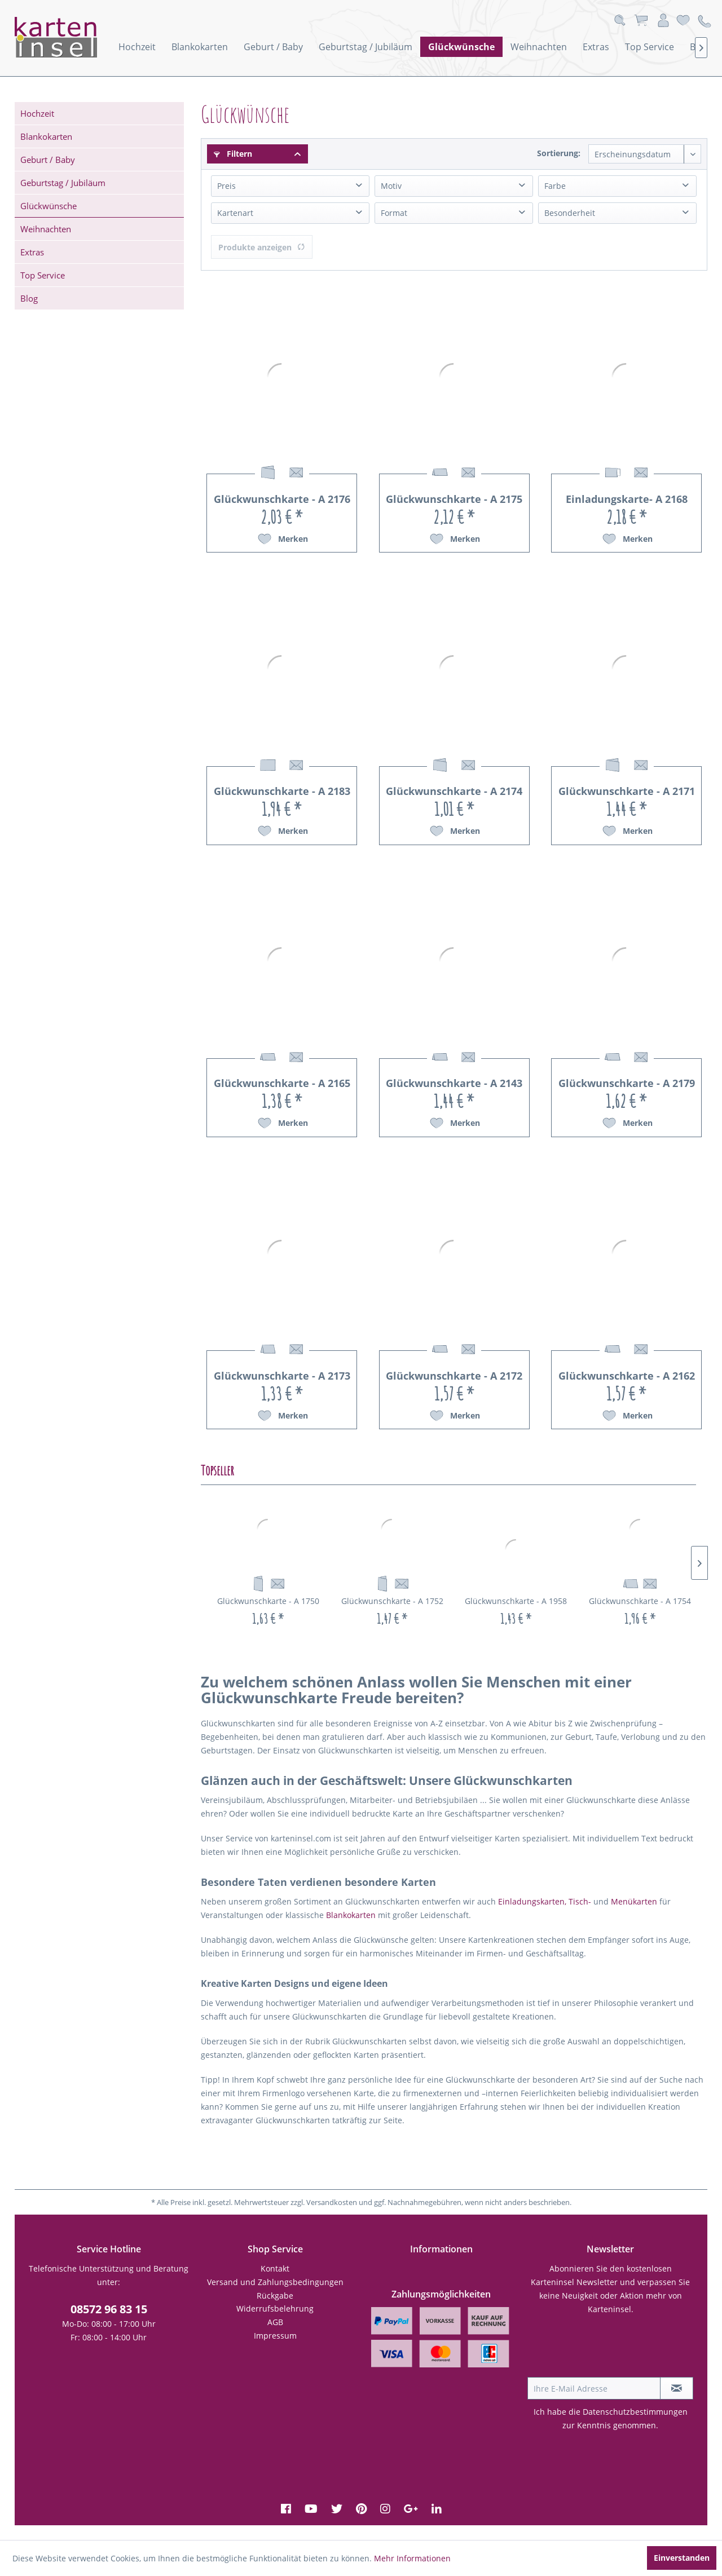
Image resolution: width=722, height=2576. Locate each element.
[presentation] (613, 2349)
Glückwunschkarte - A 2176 (282, 499)
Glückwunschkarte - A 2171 (626, 791)
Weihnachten (45, 229)
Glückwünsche (48, 205)
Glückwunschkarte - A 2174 (454, 791)
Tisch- (580, 1901)
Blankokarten (46, 136)
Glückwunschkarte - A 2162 (626, 1375)
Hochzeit (37, 113)
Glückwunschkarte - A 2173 (282, 1375)
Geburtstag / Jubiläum (62, 182)
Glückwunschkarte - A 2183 (282, 791)
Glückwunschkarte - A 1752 (392, 1601)
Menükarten (634, 1901)
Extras (32, 252)
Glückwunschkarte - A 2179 (626, 1083)
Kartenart (235, 212)
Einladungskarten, (532, 1901)
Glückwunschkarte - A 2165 (282, 1083)
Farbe (555, 185)
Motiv (391, 185)
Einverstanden (682, 2557)
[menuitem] (137, 47)
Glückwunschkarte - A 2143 (454, 1083)
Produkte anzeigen (261, 247)
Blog (29, 298)
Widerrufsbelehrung (275, 2308)
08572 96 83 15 (109, 2309)
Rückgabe (275, 2295)
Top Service (42, 275)
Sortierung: (558, 153)
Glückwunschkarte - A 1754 (640, 1601)
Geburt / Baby (47, 159)
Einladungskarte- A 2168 (627, 499)
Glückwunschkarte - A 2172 (454, 1375)
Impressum (275, 2335)
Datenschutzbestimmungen (635, 2411)
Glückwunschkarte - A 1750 (268, 1601)
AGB (275, 2322)
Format (394, 212)
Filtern (233, 153)
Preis (226, 185)
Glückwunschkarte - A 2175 (454, 499)
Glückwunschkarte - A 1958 (516, 1601)
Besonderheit (569, 212)
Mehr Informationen (412, 2558)
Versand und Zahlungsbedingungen (275, 2282)
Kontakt (275, 2268)
